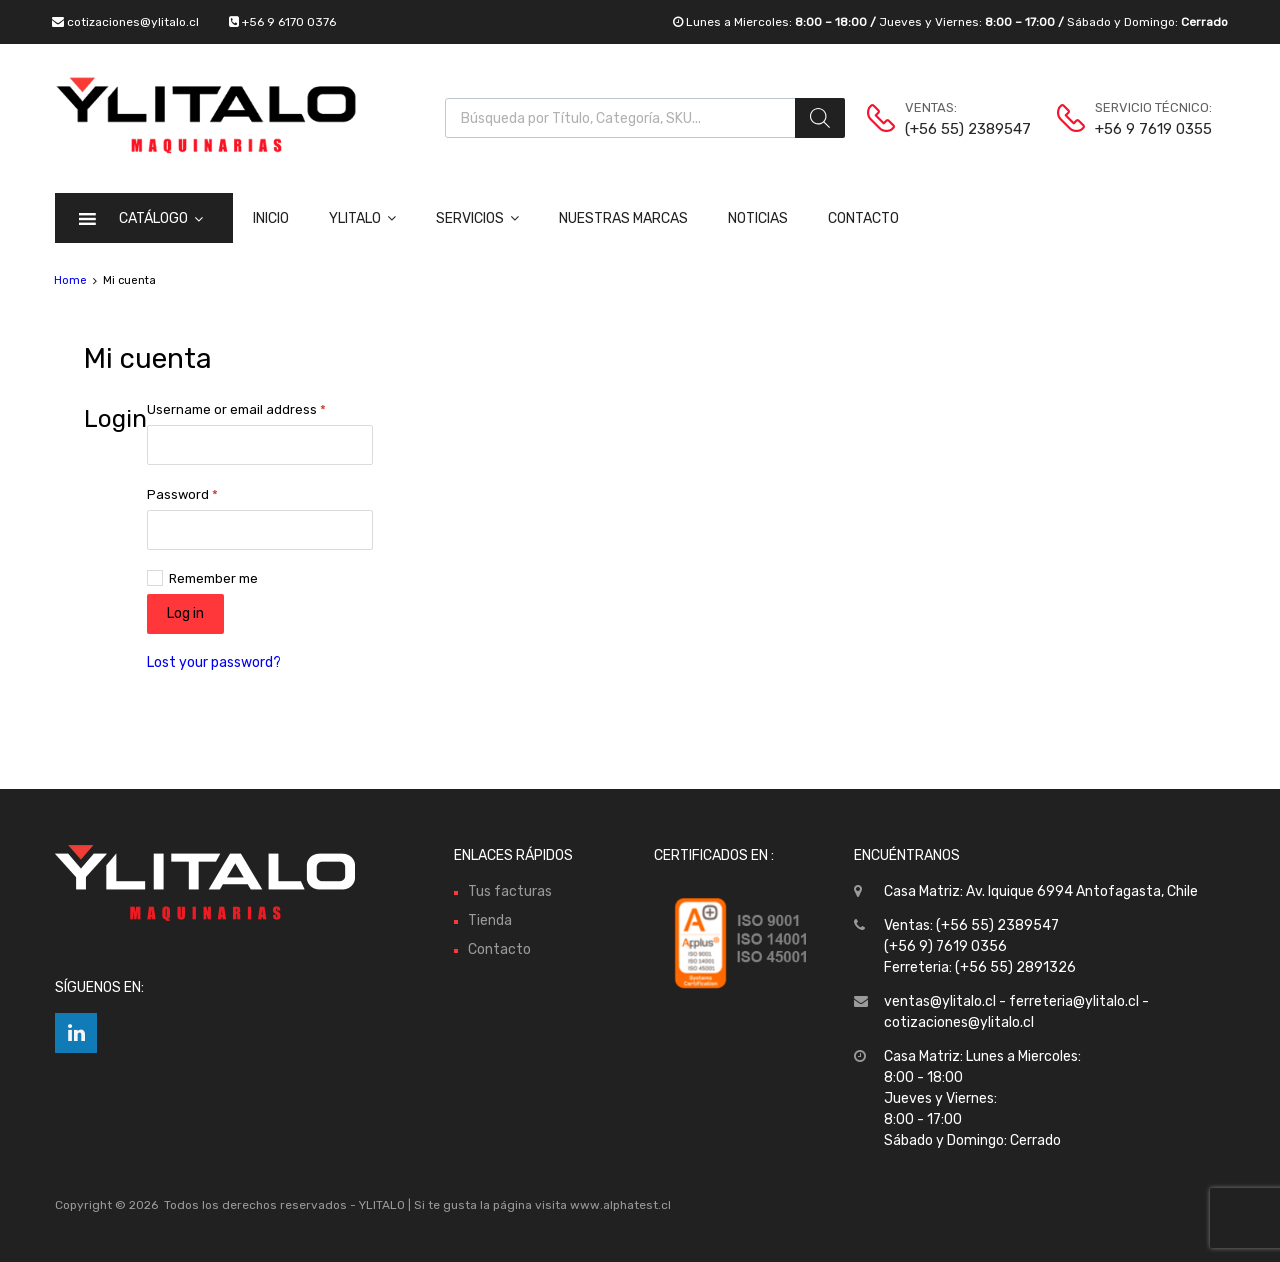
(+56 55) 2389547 (954, 129)
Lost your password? (214, 662)
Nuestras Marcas (623, 218)
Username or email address (236, 409)
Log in (185, 613)
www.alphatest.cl (620, 1205)
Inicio (271, 218)
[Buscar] (820, 118)
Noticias (758, 218)
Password (182, 494)
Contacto (863, 218)
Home (70, 280)
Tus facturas (510, 891)
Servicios (477, 218)
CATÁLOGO (161, 218)
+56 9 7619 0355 (1144, 129)
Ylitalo (362, 218)
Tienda (490, 920)
